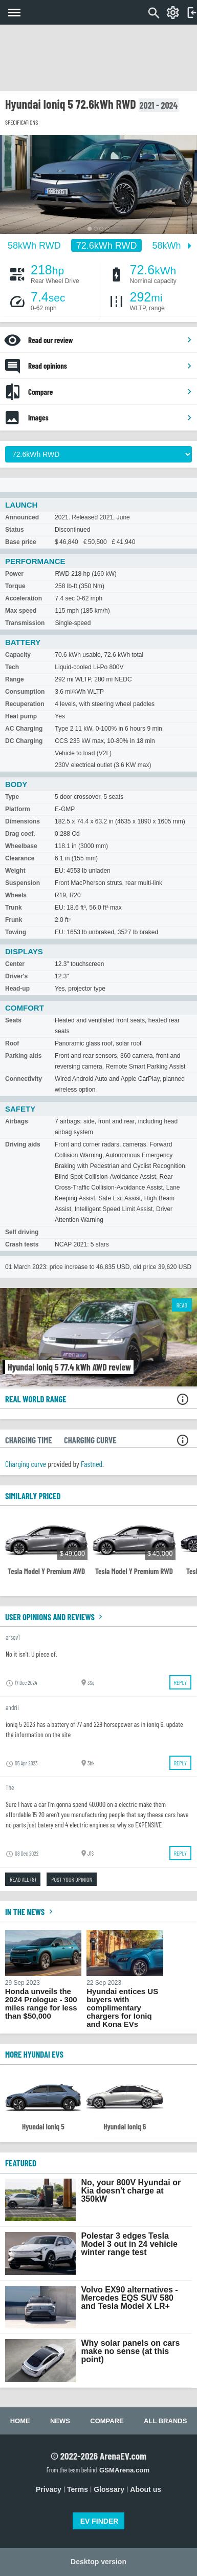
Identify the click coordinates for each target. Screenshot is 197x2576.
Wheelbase (21, 846)
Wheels (16, 895)
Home (20, 2421)
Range (14, 679)
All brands (165, 2421)
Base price (20, 542)
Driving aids (22, 1144)
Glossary (109, 2489)
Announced (22, 517)
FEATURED (20, 2163)
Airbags (16, 1121)
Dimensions (22, 821)
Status (14, 529)
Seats (13, 1020)
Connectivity (23, 1078)
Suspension (22, 883)
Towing (15, 932)
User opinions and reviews (55, 1617)
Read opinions (110, 365)
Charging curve (25, 1463)
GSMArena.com (124, 2470)
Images (110, 417)
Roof (12, 1043)
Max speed (20, 610)
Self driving (21, 1232)
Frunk (13, 919)
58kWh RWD (34, 245)
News (60, 2421)
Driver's (16, 976)
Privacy (48, 2489)
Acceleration (23, 598)
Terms (77, 2489)
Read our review (110, 340)
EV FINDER (99, 2521)
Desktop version (98, 2562)
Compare (110, 392)
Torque (15, 586)
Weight (15, 870)
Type (12, 796)
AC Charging (23, 728)
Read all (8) (23, 1879)
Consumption (25, 691)
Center (15, 964)
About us (145, 2489)
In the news (30, 1911)
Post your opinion (71, 1879)
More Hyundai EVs (34, 2054)
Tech (12, 667)
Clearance (19, 858)
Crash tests (21, 1244)
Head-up (17, 988)
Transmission (25, 623)
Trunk (13, 907)
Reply (180, 1682)
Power (14, 573)
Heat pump (21, 716)
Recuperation (25, 704)
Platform (17, 809)
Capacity (18, 654)
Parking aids (23, 1055)
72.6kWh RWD (106, 245)
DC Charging (23, 740)
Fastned (91, 1463)
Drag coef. (20, 833)
